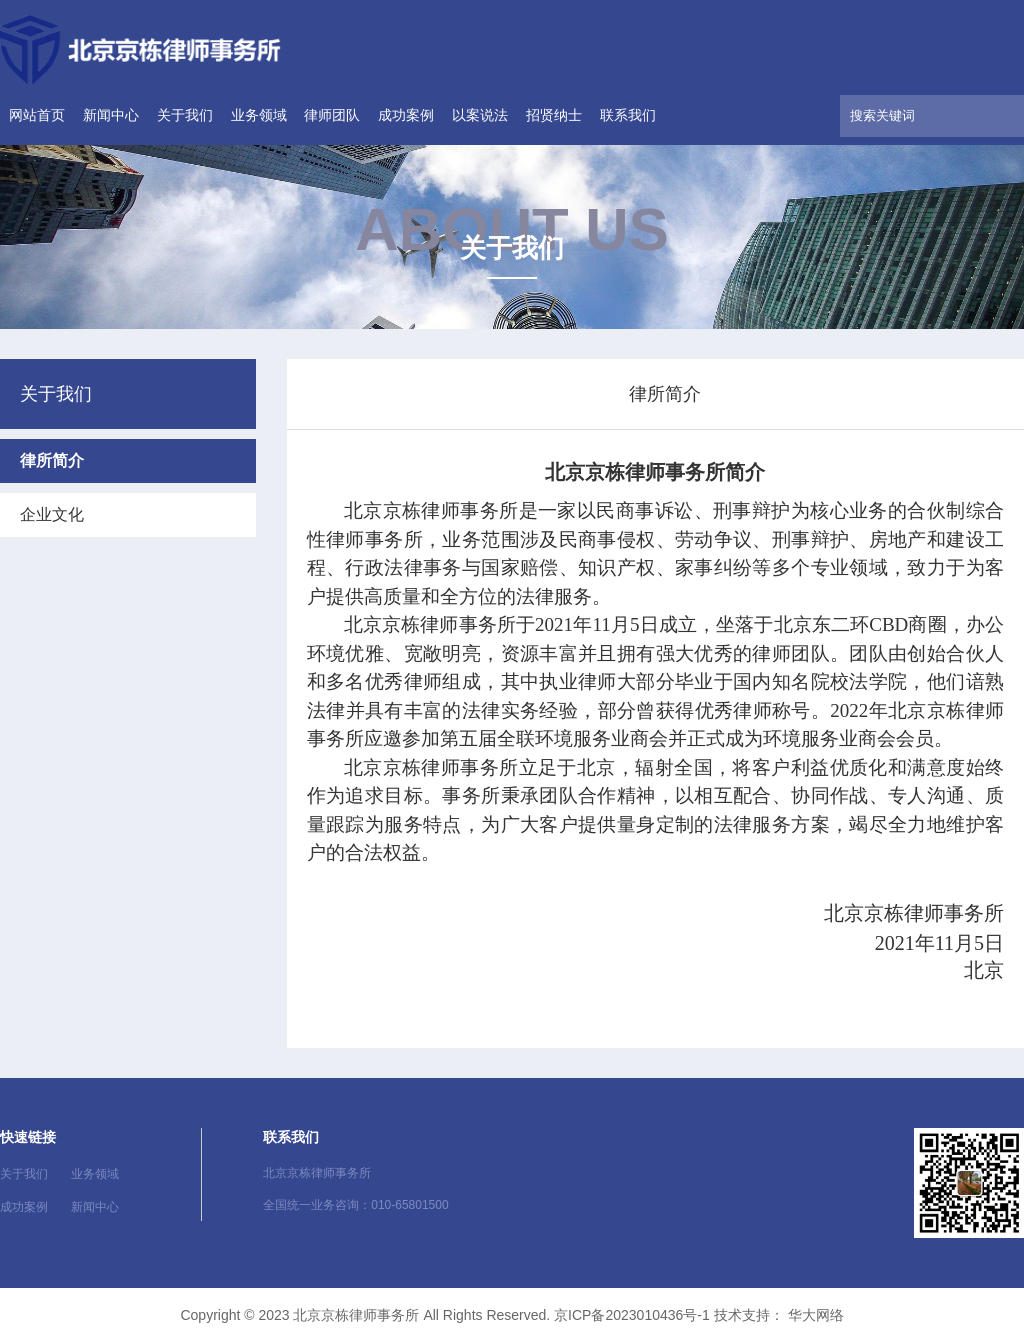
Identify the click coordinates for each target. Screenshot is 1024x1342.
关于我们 (185, 115)
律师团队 (332, 115)
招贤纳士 (554, 115)
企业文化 (52, 514)
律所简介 (52, 460)
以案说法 (480, 115)
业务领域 (259, 115)
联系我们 (628, 115)
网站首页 (37, 115)
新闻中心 (111, 115)
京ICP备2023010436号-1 (632, 1315)
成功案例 (406, 115)
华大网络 (816, 1315)
